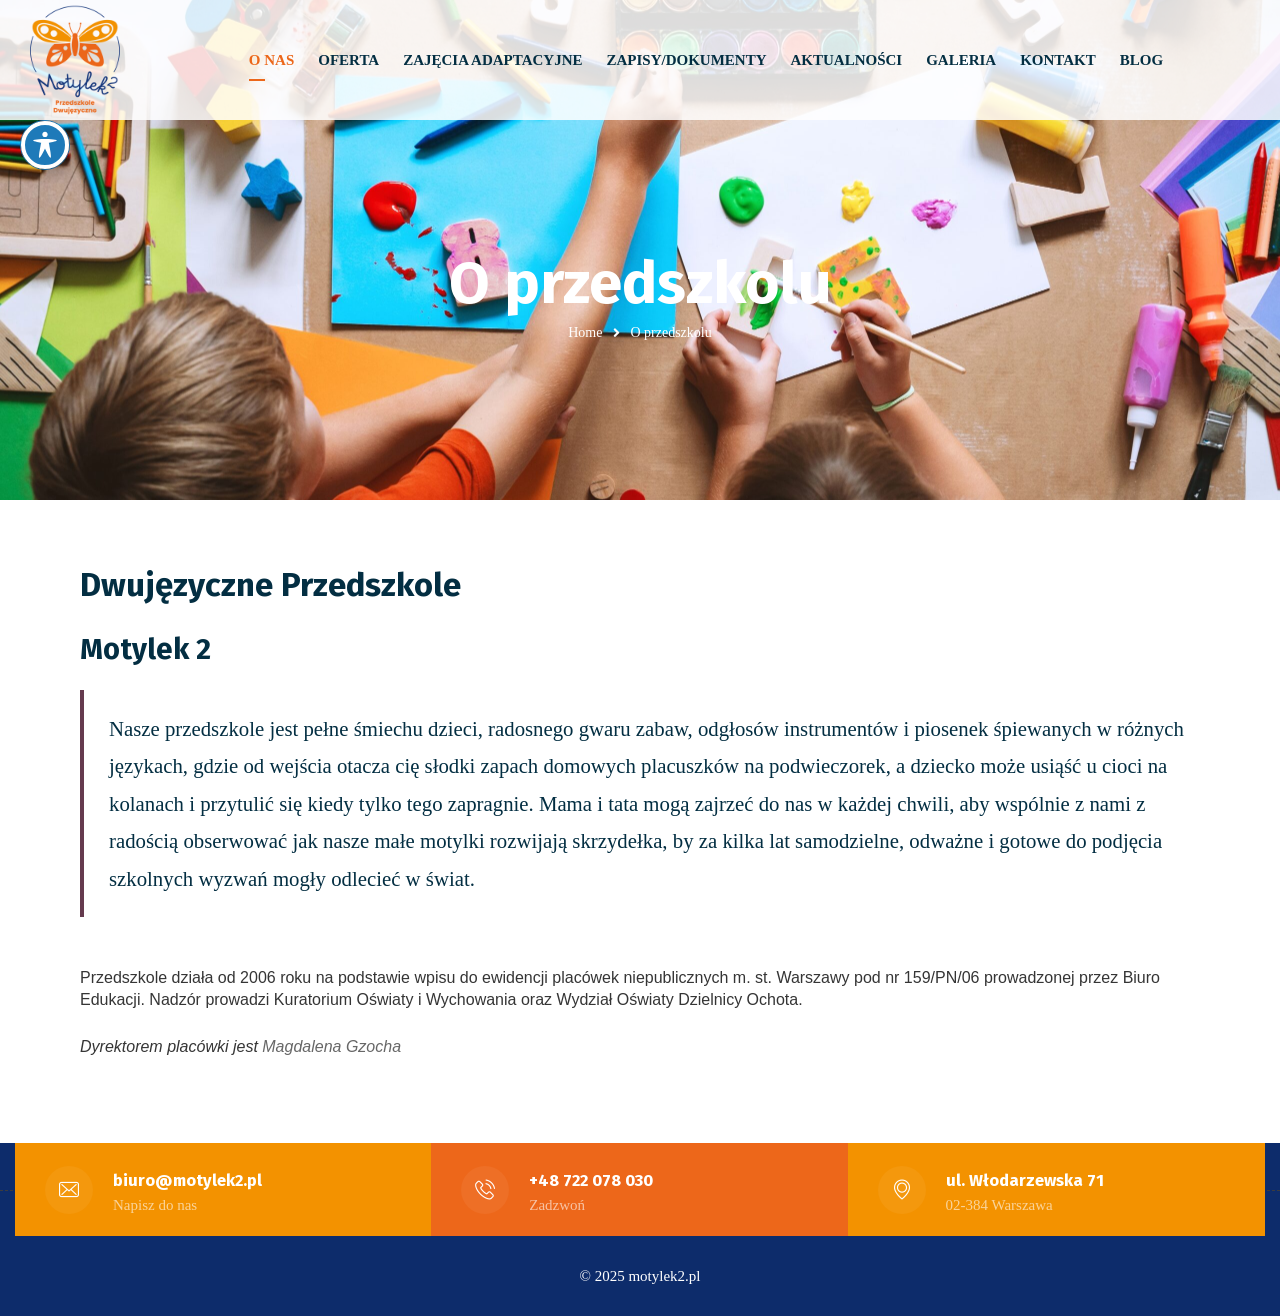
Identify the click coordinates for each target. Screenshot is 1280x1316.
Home (585, 332)
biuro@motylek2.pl (187, 1180)
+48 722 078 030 (591, 1180)
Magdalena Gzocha (331, 1046)
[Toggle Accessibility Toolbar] (45, 145)
